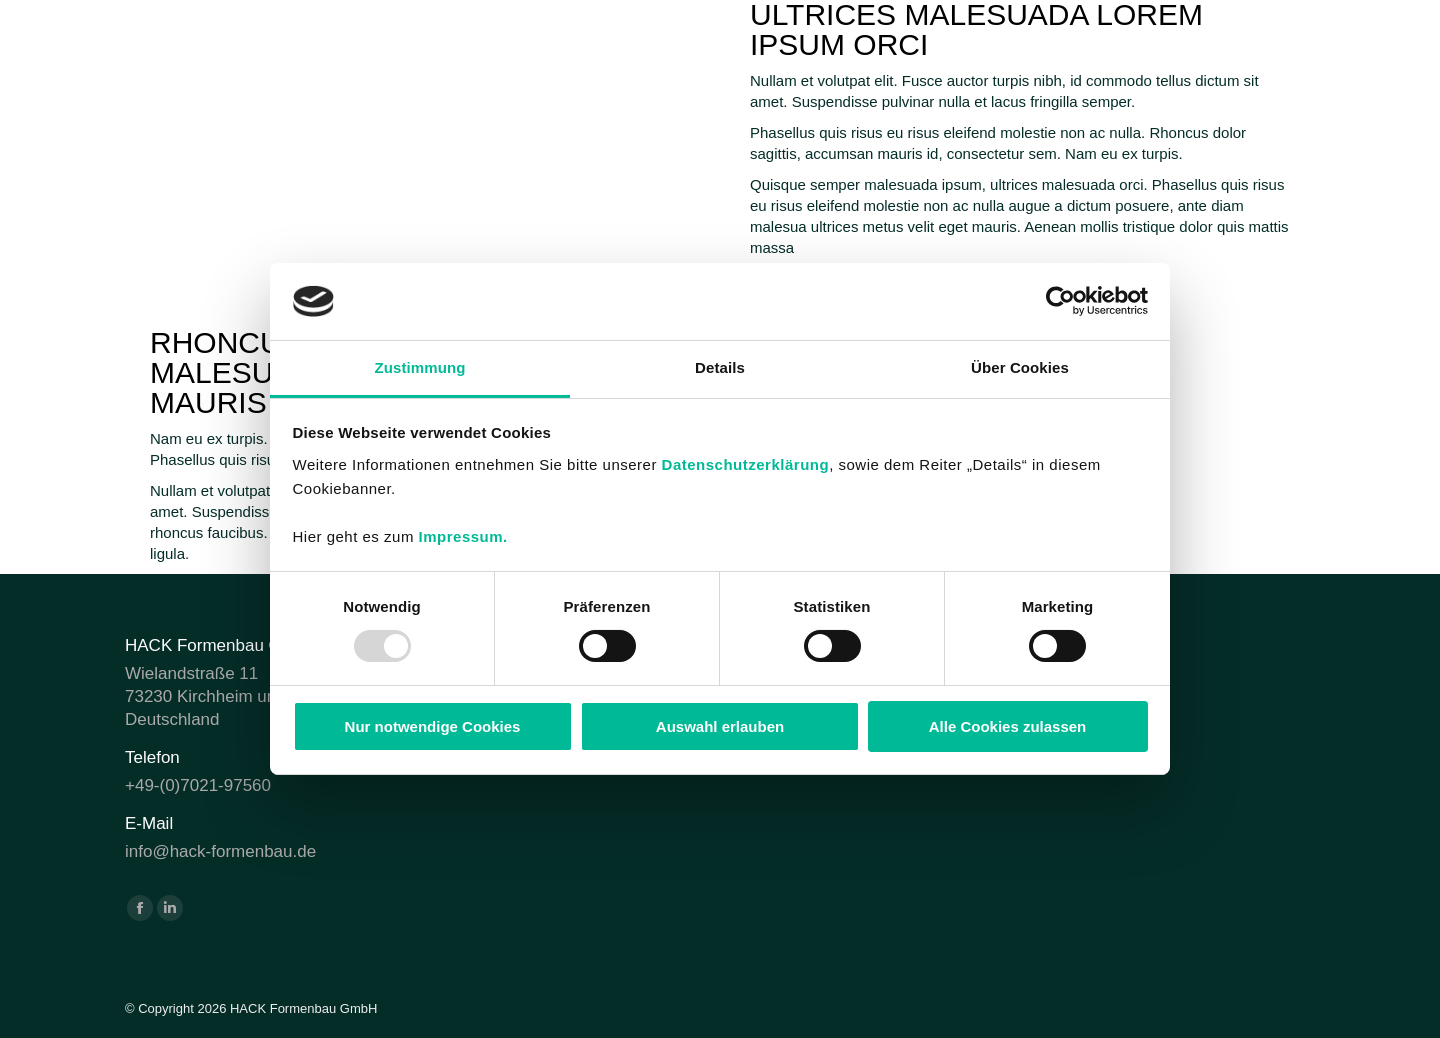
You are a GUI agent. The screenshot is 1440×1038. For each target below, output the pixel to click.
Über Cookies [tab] (1020, 367)
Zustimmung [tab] (420, 367)
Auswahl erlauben (720, 726)
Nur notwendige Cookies (433, 726)
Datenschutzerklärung (746, 464)
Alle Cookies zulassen (1008, 726)
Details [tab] (720, 367)
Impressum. (463, 536)
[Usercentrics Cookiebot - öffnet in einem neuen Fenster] (1060, 301)
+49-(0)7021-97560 (198, 785)
